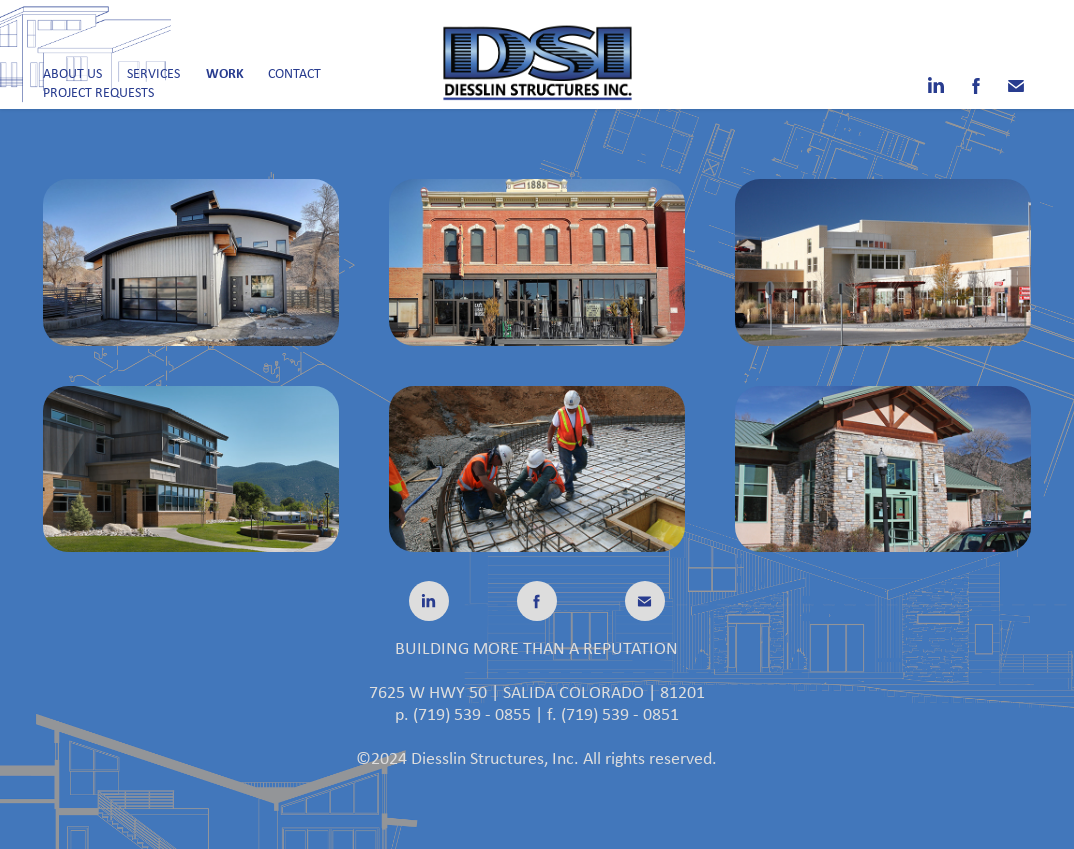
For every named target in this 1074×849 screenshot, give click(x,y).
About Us (72, 73)
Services (153, 73)
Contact (294, 73)
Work (225, 72)
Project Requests (98, 92)
